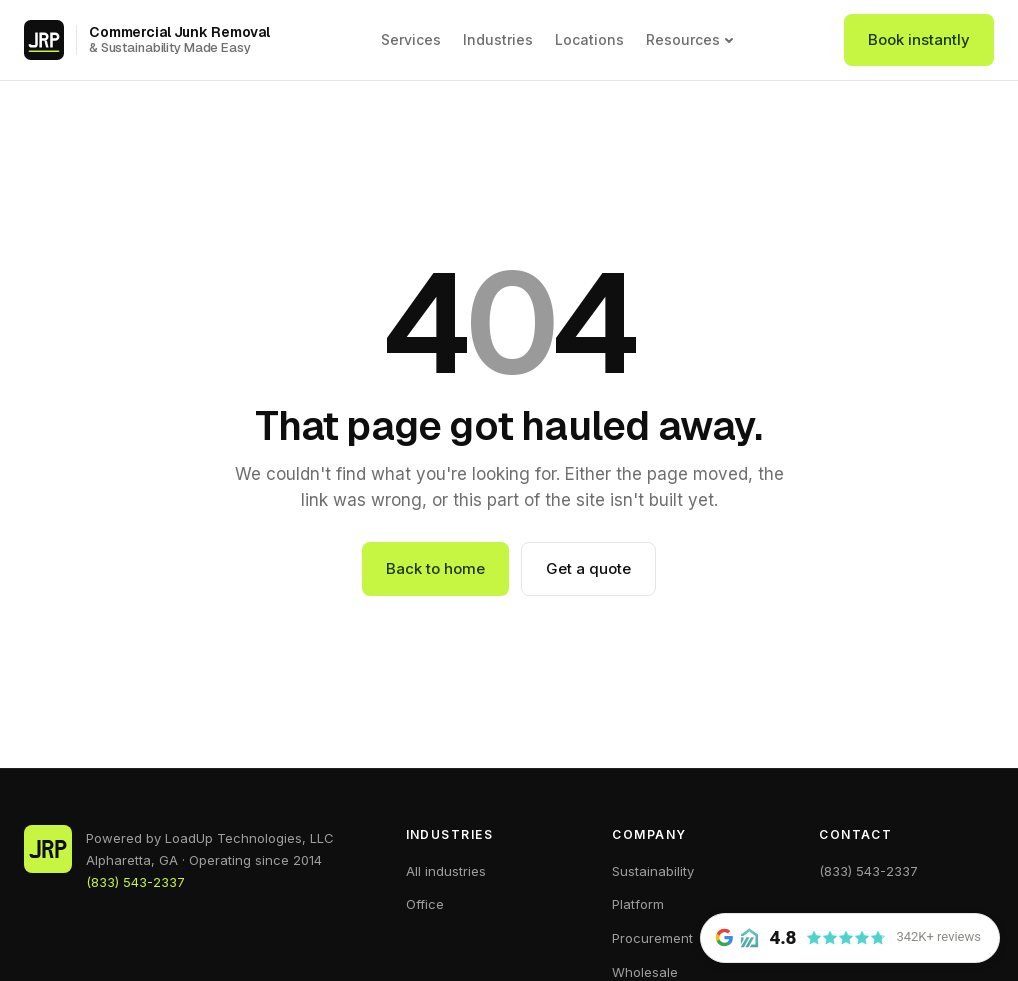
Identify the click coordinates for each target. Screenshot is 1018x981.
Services (411, 39)
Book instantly (919, 39)
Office (425, 904)
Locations (589, 39)
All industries (446, 871)
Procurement (652, 938)
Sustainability (653, 871)
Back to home (435, 568)
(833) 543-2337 (135, 882)
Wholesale (645, 972)
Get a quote (588, 568)
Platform (638, 904)
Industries (498, 39)
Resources (690, 40)
